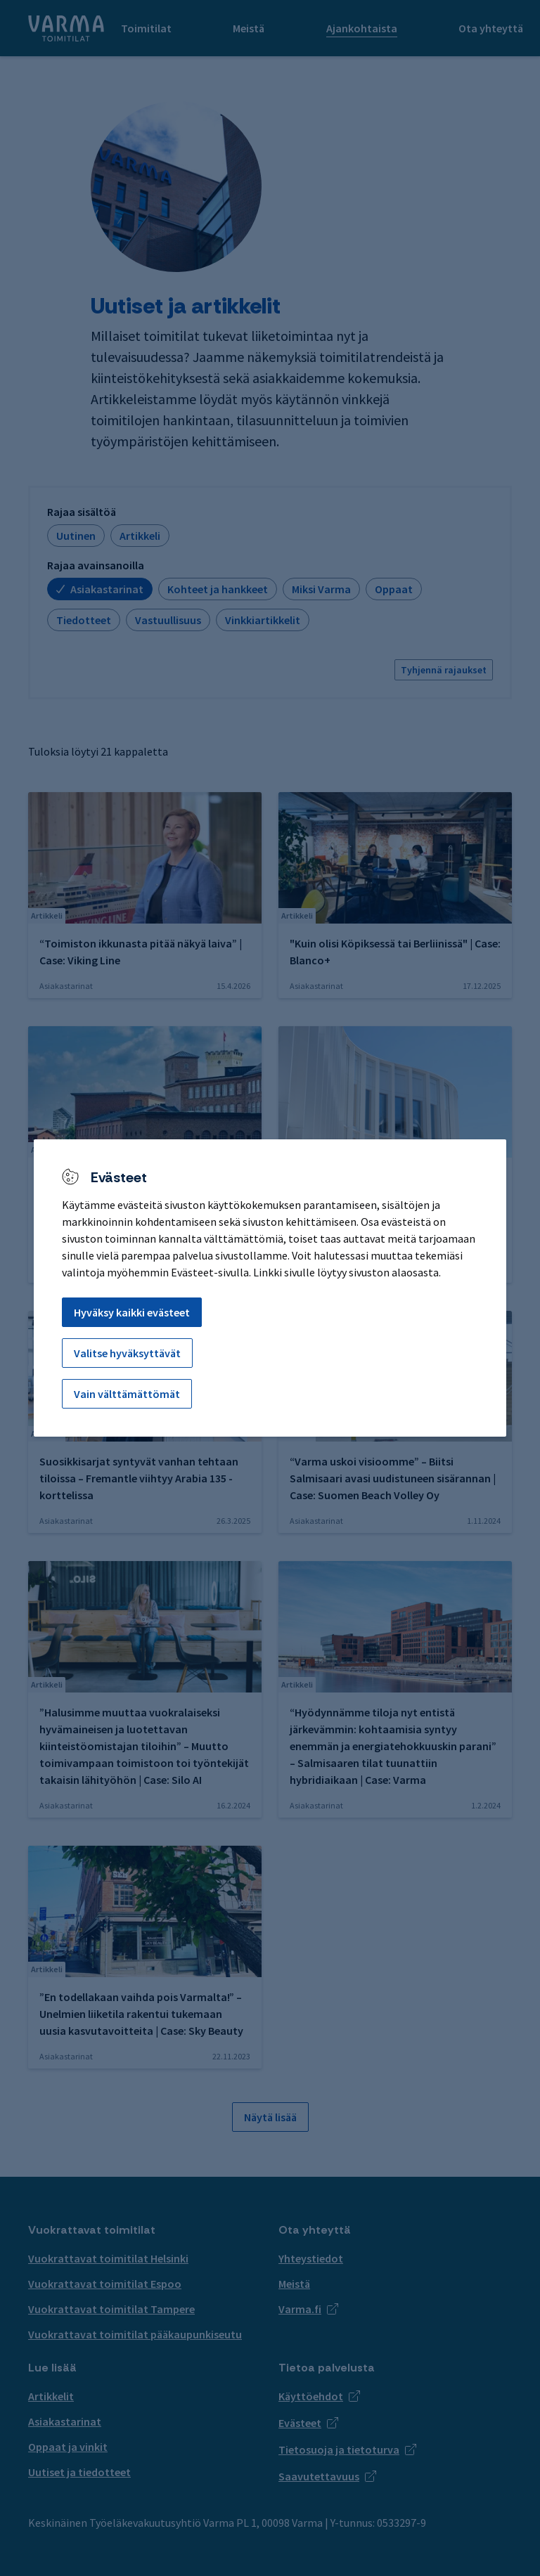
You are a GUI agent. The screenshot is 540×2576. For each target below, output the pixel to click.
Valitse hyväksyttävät (127, 1353)
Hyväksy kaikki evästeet (132, 1312)
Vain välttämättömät (127, 1394)
